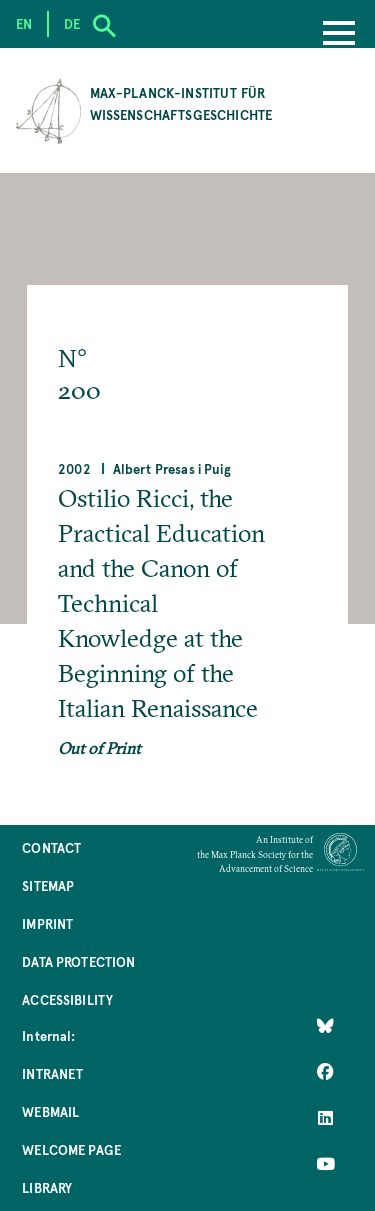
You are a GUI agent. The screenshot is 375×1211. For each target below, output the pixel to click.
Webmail (50, 1111)
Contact (51, 847)
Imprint (47, 923)
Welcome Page (71, 1149)
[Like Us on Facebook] (325, 1072)
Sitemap (48, 885)
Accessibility (67, 999)
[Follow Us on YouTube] (325, 1164)
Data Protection (78, 961)
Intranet (52, 1073)
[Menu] (339, 35)
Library (47, 1187)
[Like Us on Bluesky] (325, 1026)
